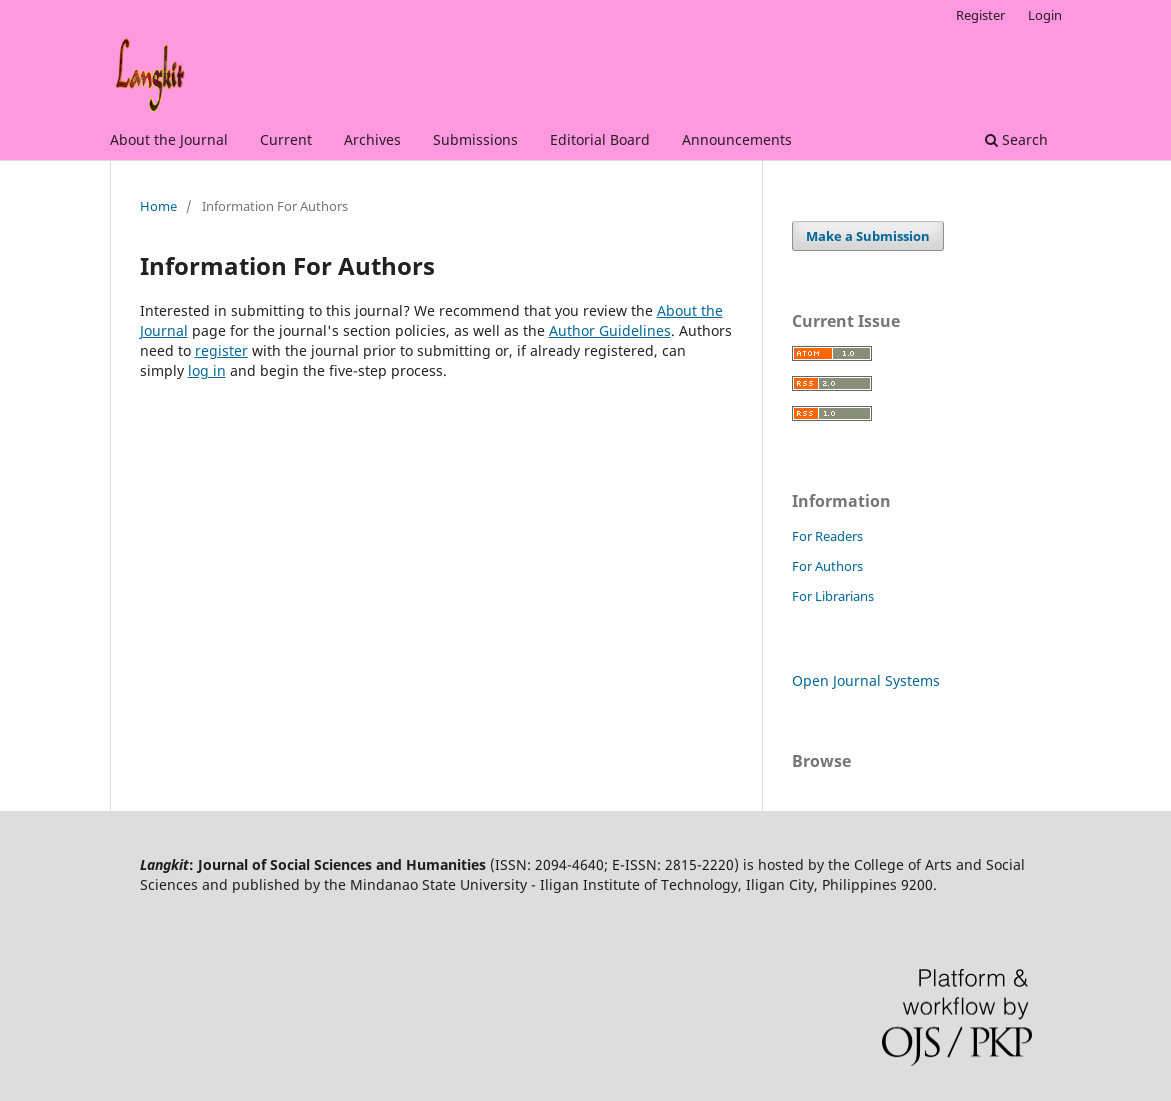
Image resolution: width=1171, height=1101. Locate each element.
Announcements (737, 139)
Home (158, 206)
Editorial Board (600, 139)
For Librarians (833, 596)
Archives (372, 139)
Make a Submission (868, 236)
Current (286, 139)
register (221, 350)
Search (1016, 139)
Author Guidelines (610, 330)
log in (207, 370)
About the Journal (169, 139)
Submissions (475, 139)
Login (1045, 15)
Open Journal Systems (866, 680)
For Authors (827, 566)
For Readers (827, 536)
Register (980, 15)
